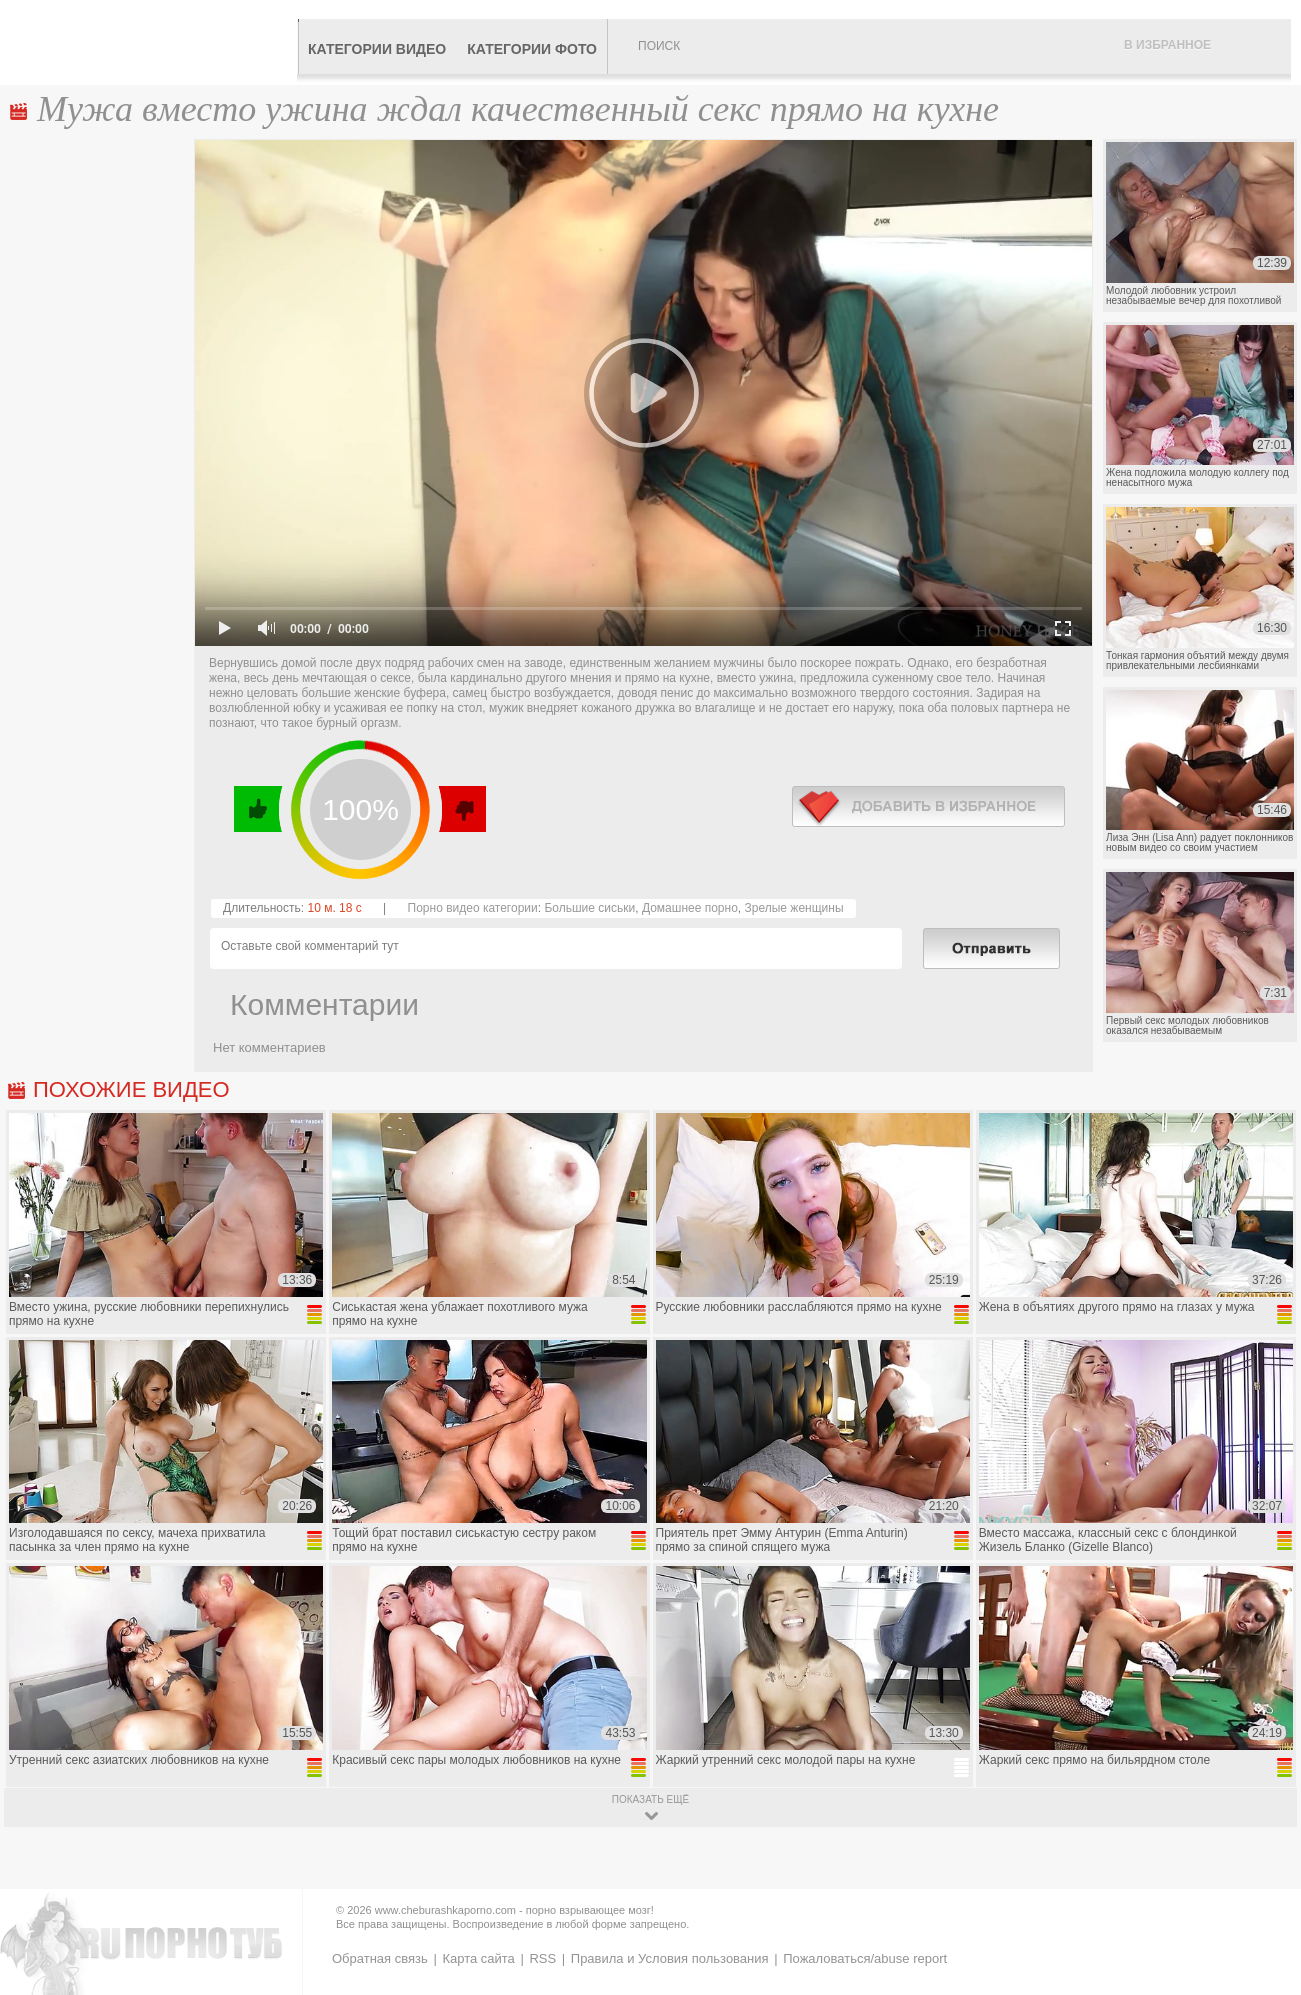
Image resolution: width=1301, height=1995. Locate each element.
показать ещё (650, 1799)
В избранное (1167, 45)
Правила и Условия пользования (670, 1958)
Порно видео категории (473, 908)
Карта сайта (478, 1958)
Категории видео (377, 49)
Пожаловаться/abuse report (865, 1958)
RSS (542, 1958)
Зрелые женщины (794, 908)
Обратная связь (380, 1958)
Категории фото (532, 49)
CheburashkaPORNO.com (153, 42)
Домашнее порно (690, 908)
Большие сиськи (589, 908)
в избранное (928, 806)
